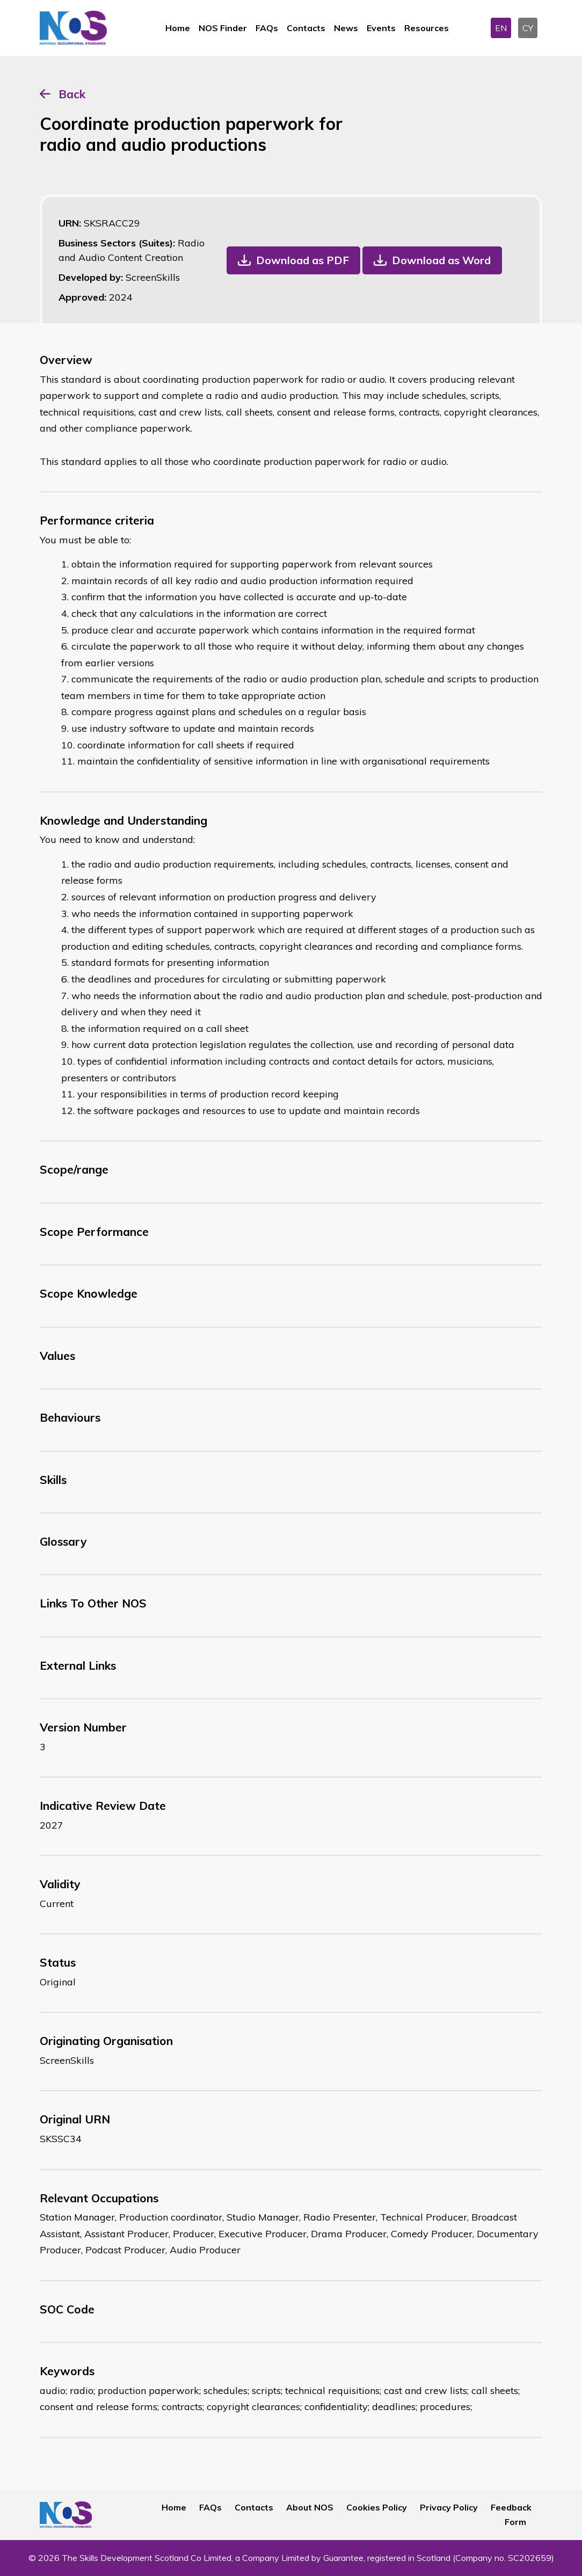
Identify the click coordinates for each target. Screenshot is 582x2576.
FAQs (267, 28)
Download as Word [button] (441, 260)
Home (177, 28)
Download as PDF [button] (302, 260)
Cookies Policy (376, 2507)
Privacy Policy (449, 2507)
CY (527, 28)
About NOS (309, 2507)
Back (72, 94)
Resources (426, 28)
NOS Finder (223, 28)
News (346, 28)
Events (381, 28)
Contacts (306, 28)
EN (501, 28)
